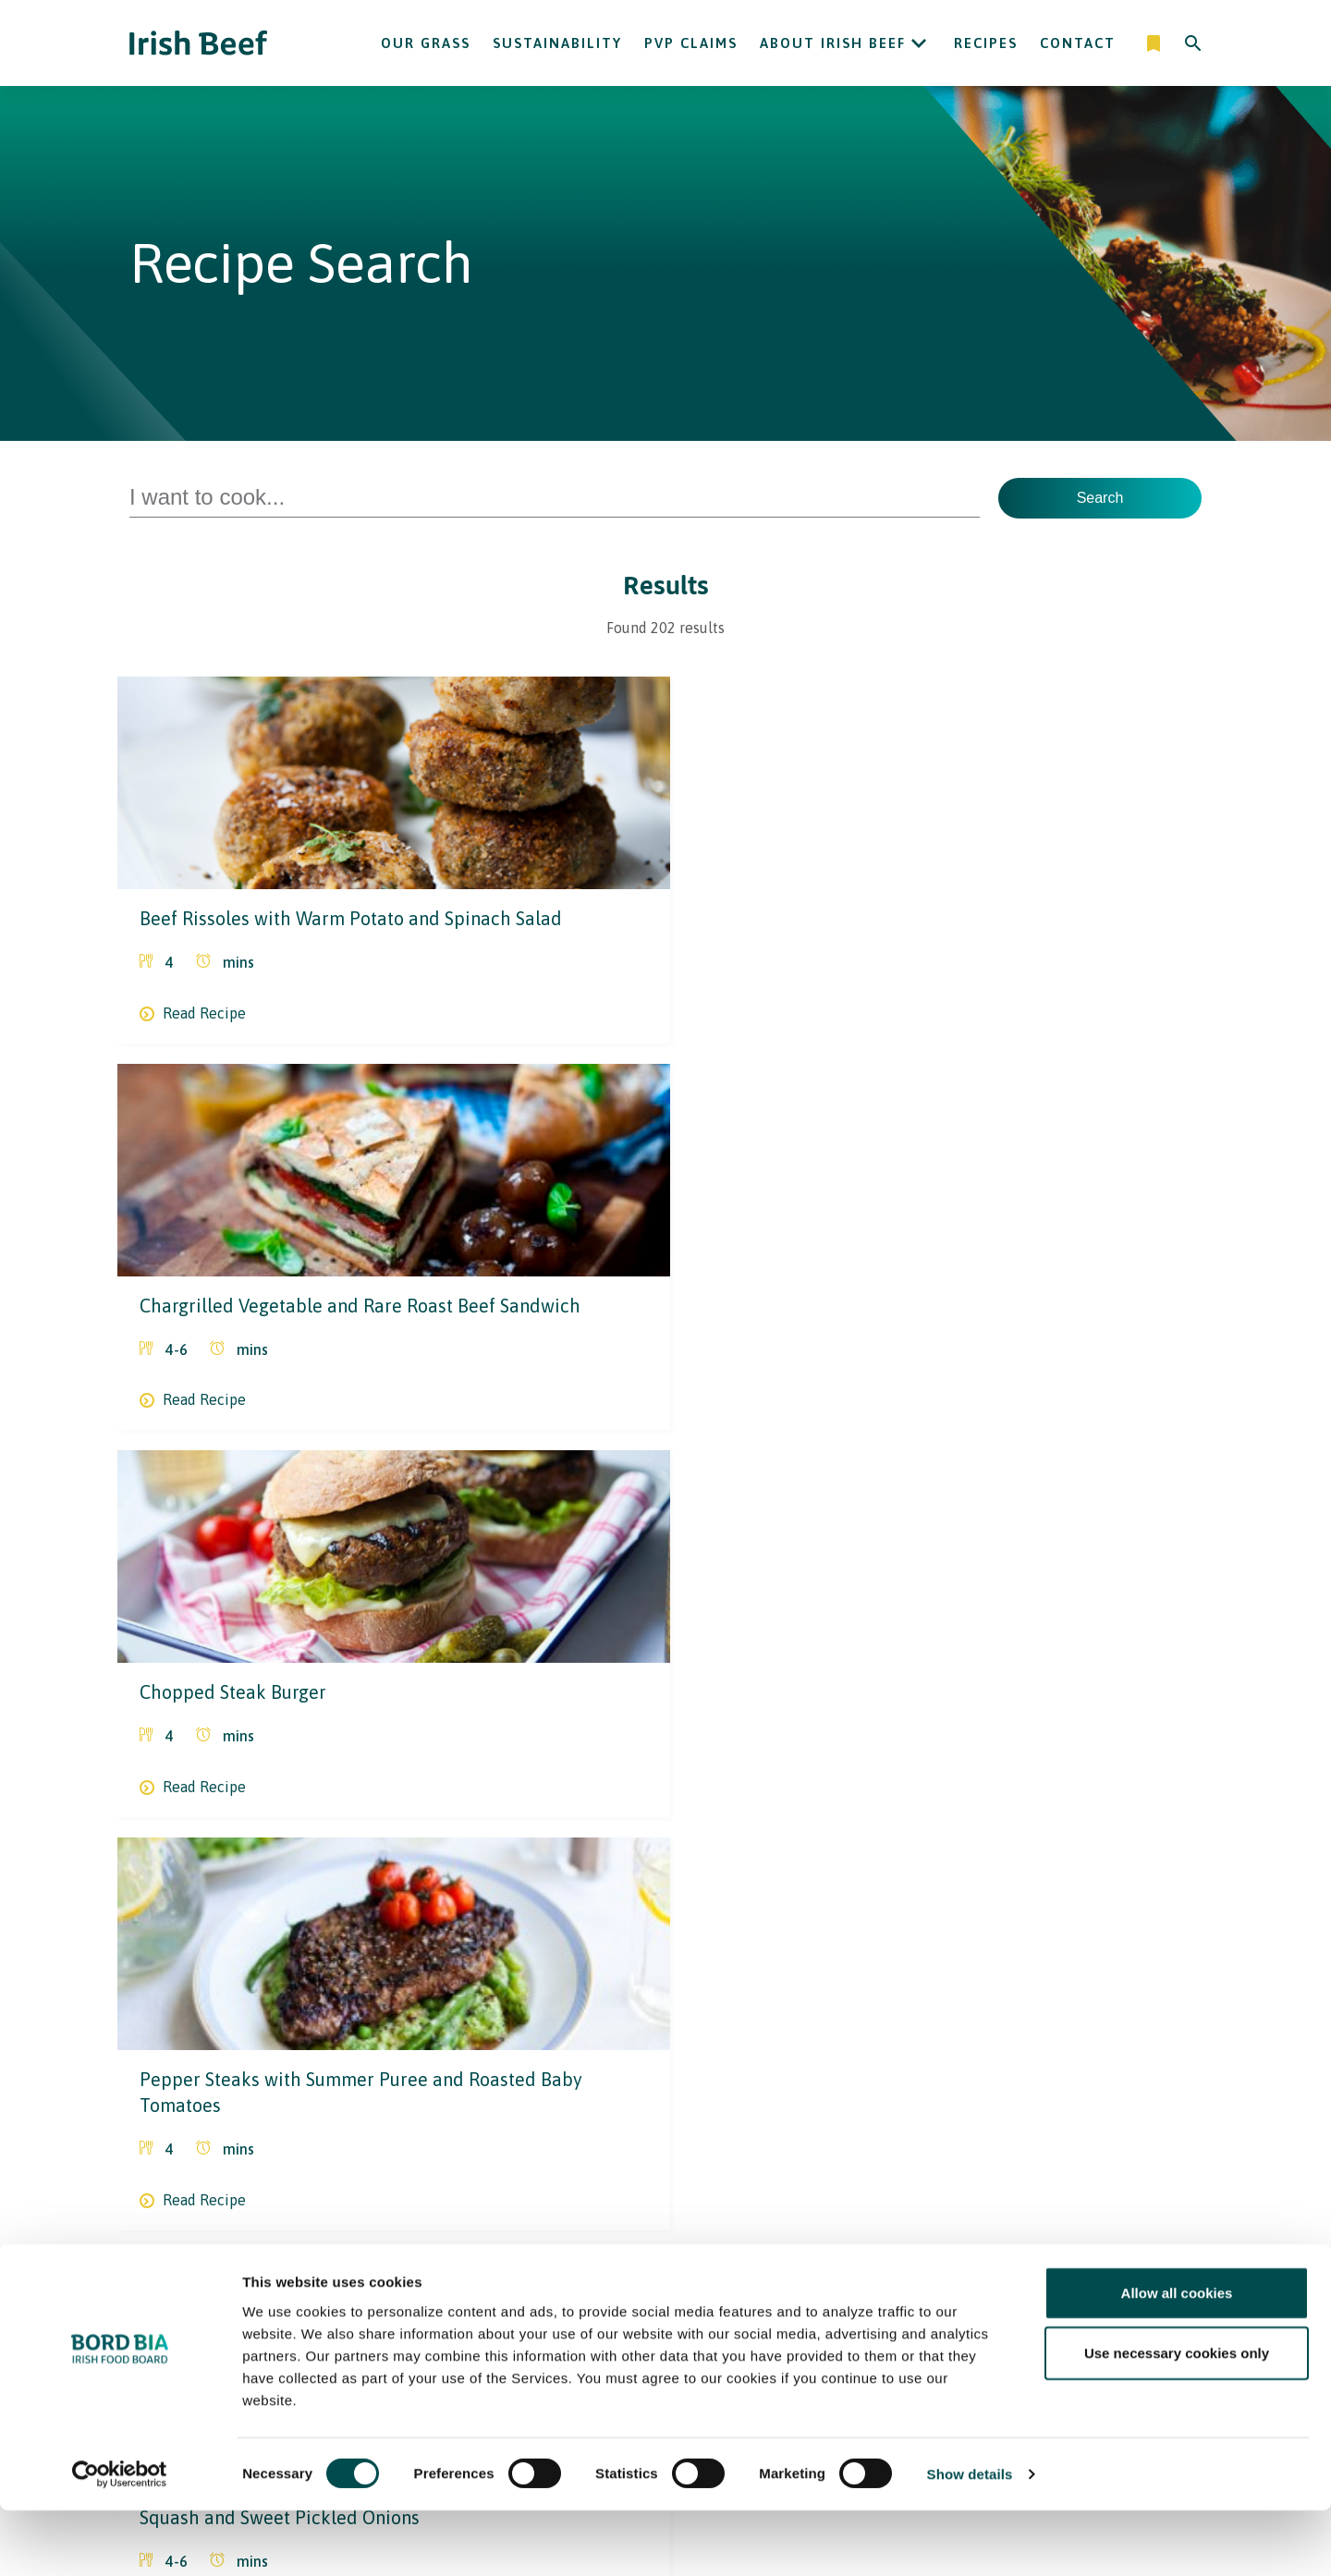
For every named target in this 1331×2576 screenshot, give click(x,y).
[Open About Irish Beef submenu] (919, 43)
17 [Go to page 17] (738, 2094)
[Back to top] (1194, 2247)
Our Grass (425, 43)
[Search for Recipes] (554, 498)
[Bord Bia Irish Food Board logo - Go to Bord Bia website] (202, 2260)
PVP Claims (691, 43)
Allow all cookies (1177, 2357)
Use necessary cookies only (1176, 2418)
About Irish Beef (833, 43)
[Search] (1193, 43)
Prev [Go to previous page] (538, 2094)
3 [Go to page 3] (676, 2094)
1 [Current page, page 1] (593, 2094)
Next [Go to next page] (793, 2094)
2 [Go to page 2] (634, 2094)
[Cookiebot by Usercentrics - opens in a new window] (120, 2540)
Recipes (986, 43)
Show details (970, 2539)
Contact (1078, 43)
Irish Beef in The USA (588, 2247)
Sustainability (557, 43)
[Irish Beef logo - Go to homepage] (198, 43)
